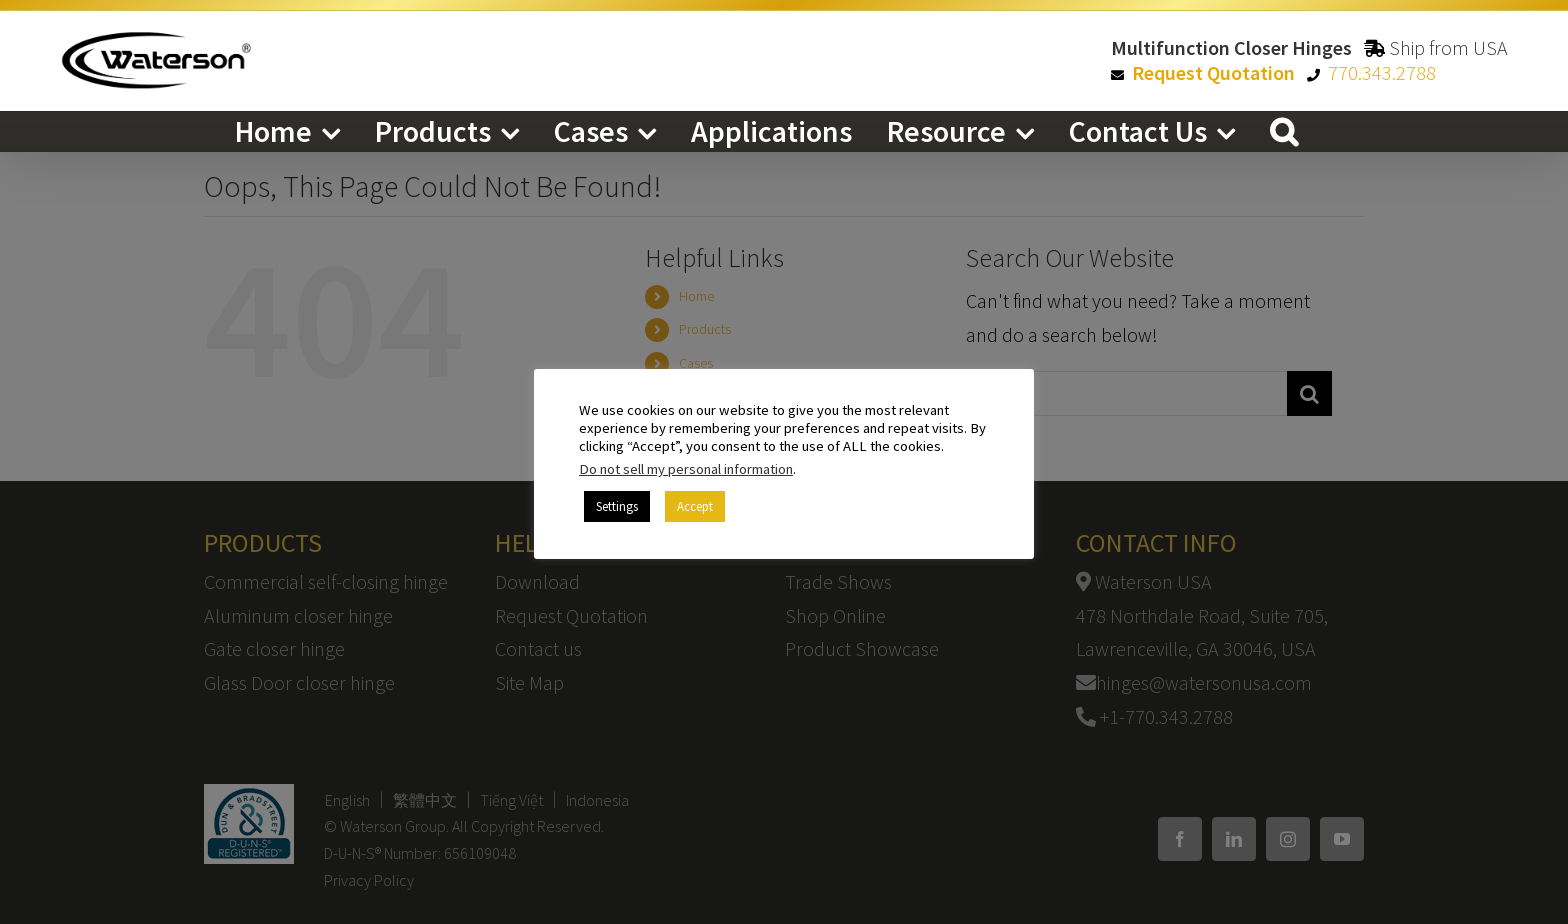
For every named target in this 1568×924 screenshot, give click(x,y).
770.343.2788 (1382, 72)
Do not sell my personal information (686, 469)
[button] (1284, 131)
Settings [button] (617, 506)
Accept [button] (695, 506)
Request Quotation (1213, 72)
